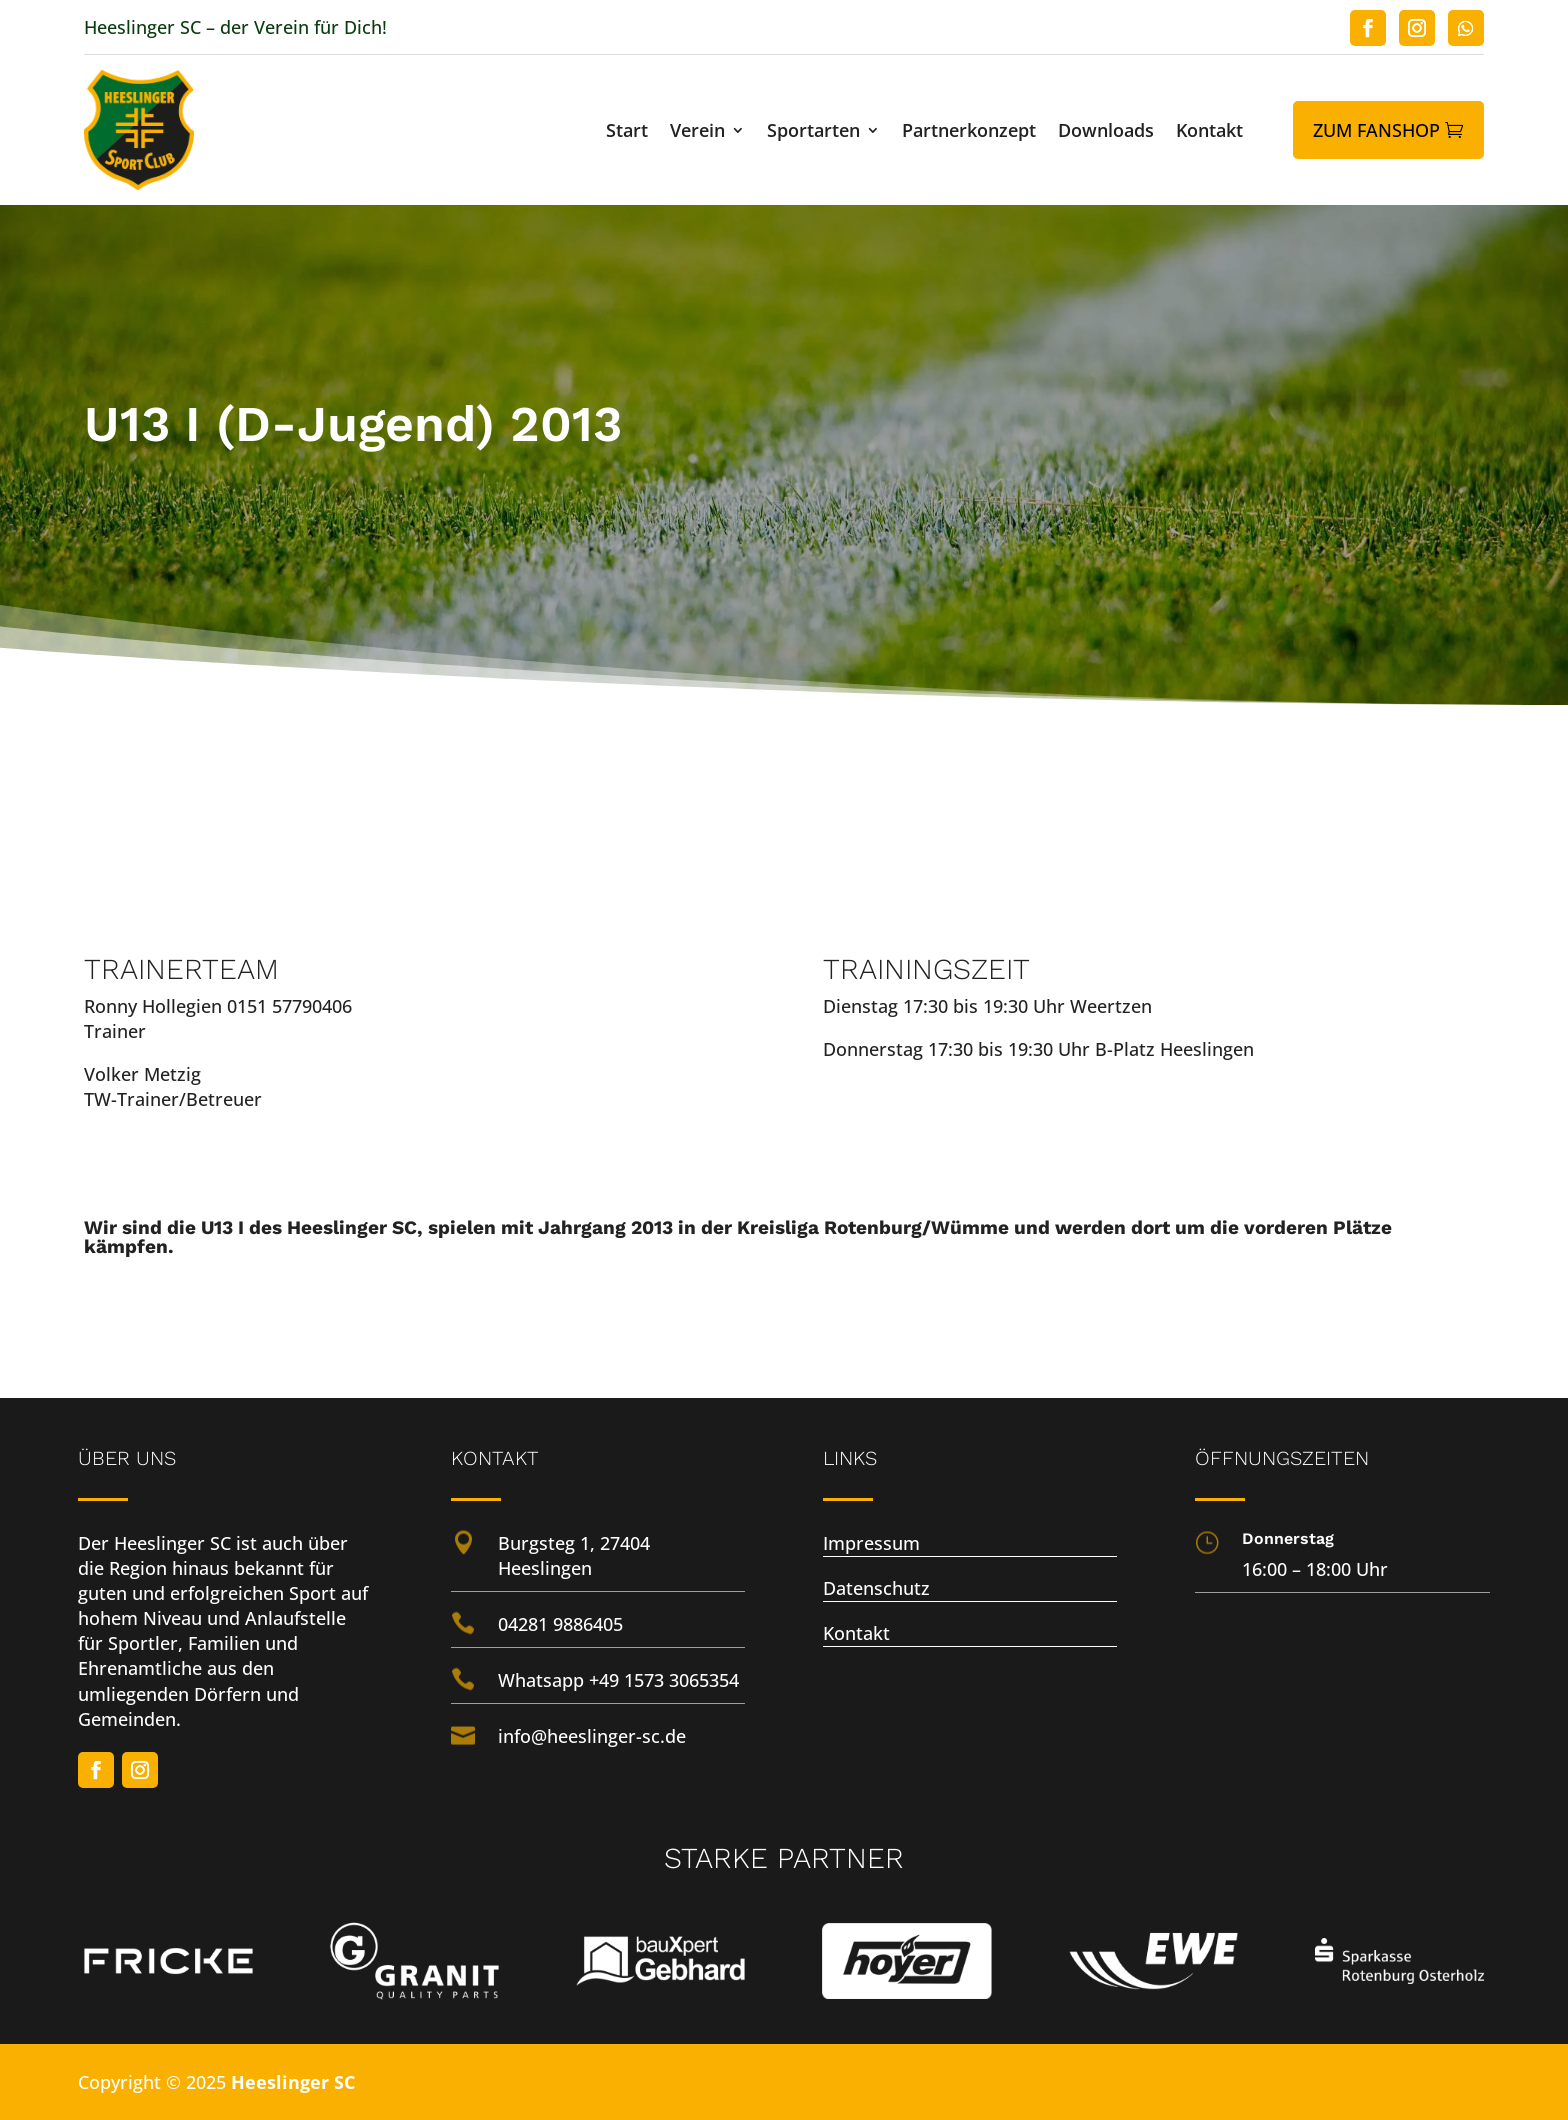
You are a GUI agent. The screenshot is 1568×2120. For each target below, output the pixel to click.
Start (627, 132)
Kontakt (1209, 132)
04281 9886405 (560, 1624)
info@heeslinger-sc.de (592, 1736)
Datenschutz (876, 1588)
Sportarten (813, 132)
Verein (697, 132)
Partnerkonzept (969, 132)
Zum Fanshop (1376, 130)
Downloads (1106, 132)
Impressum (871, 1543)
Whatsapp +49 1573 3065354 (618, 1680)
